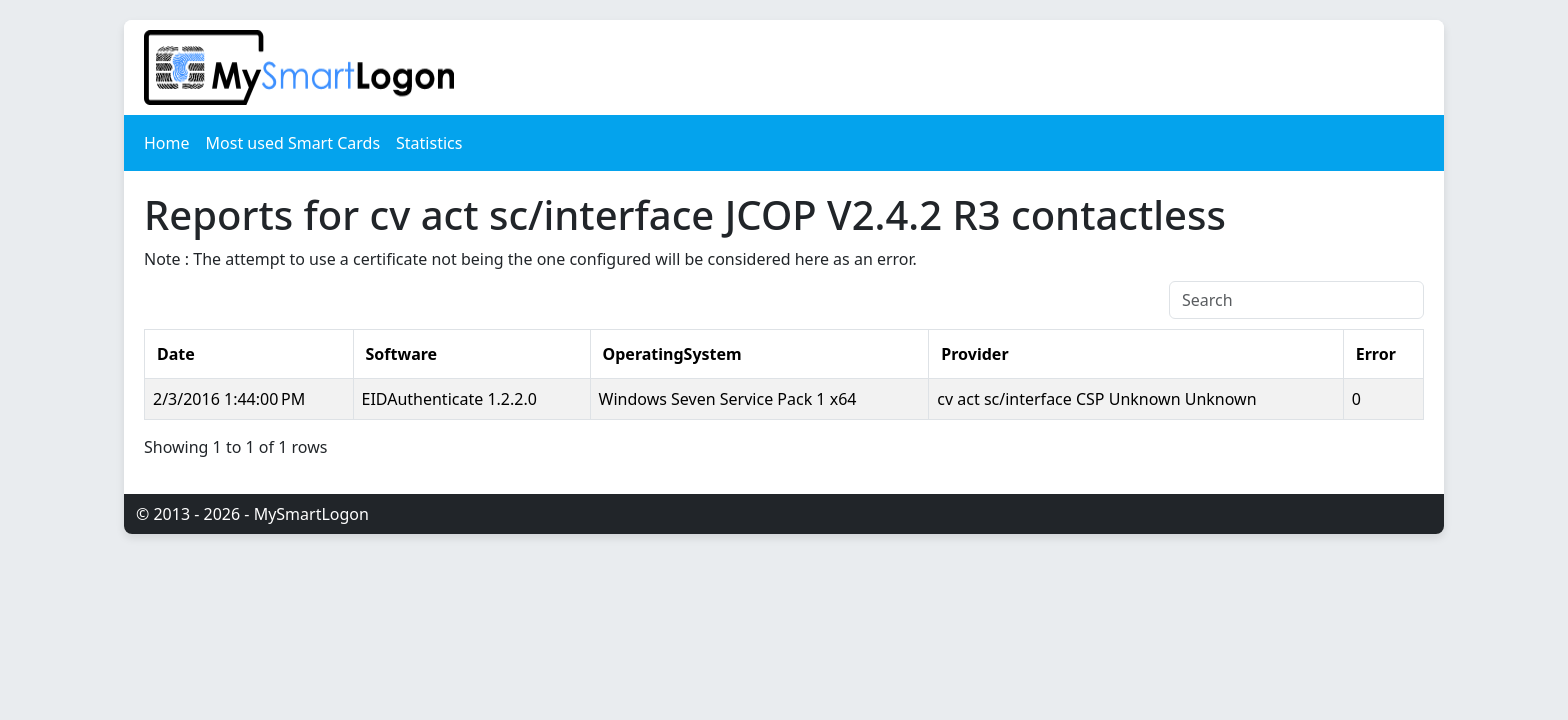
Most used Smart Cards (293, 143)
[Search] (1296, 300)
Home (167, 143)
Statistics (429, 143)
